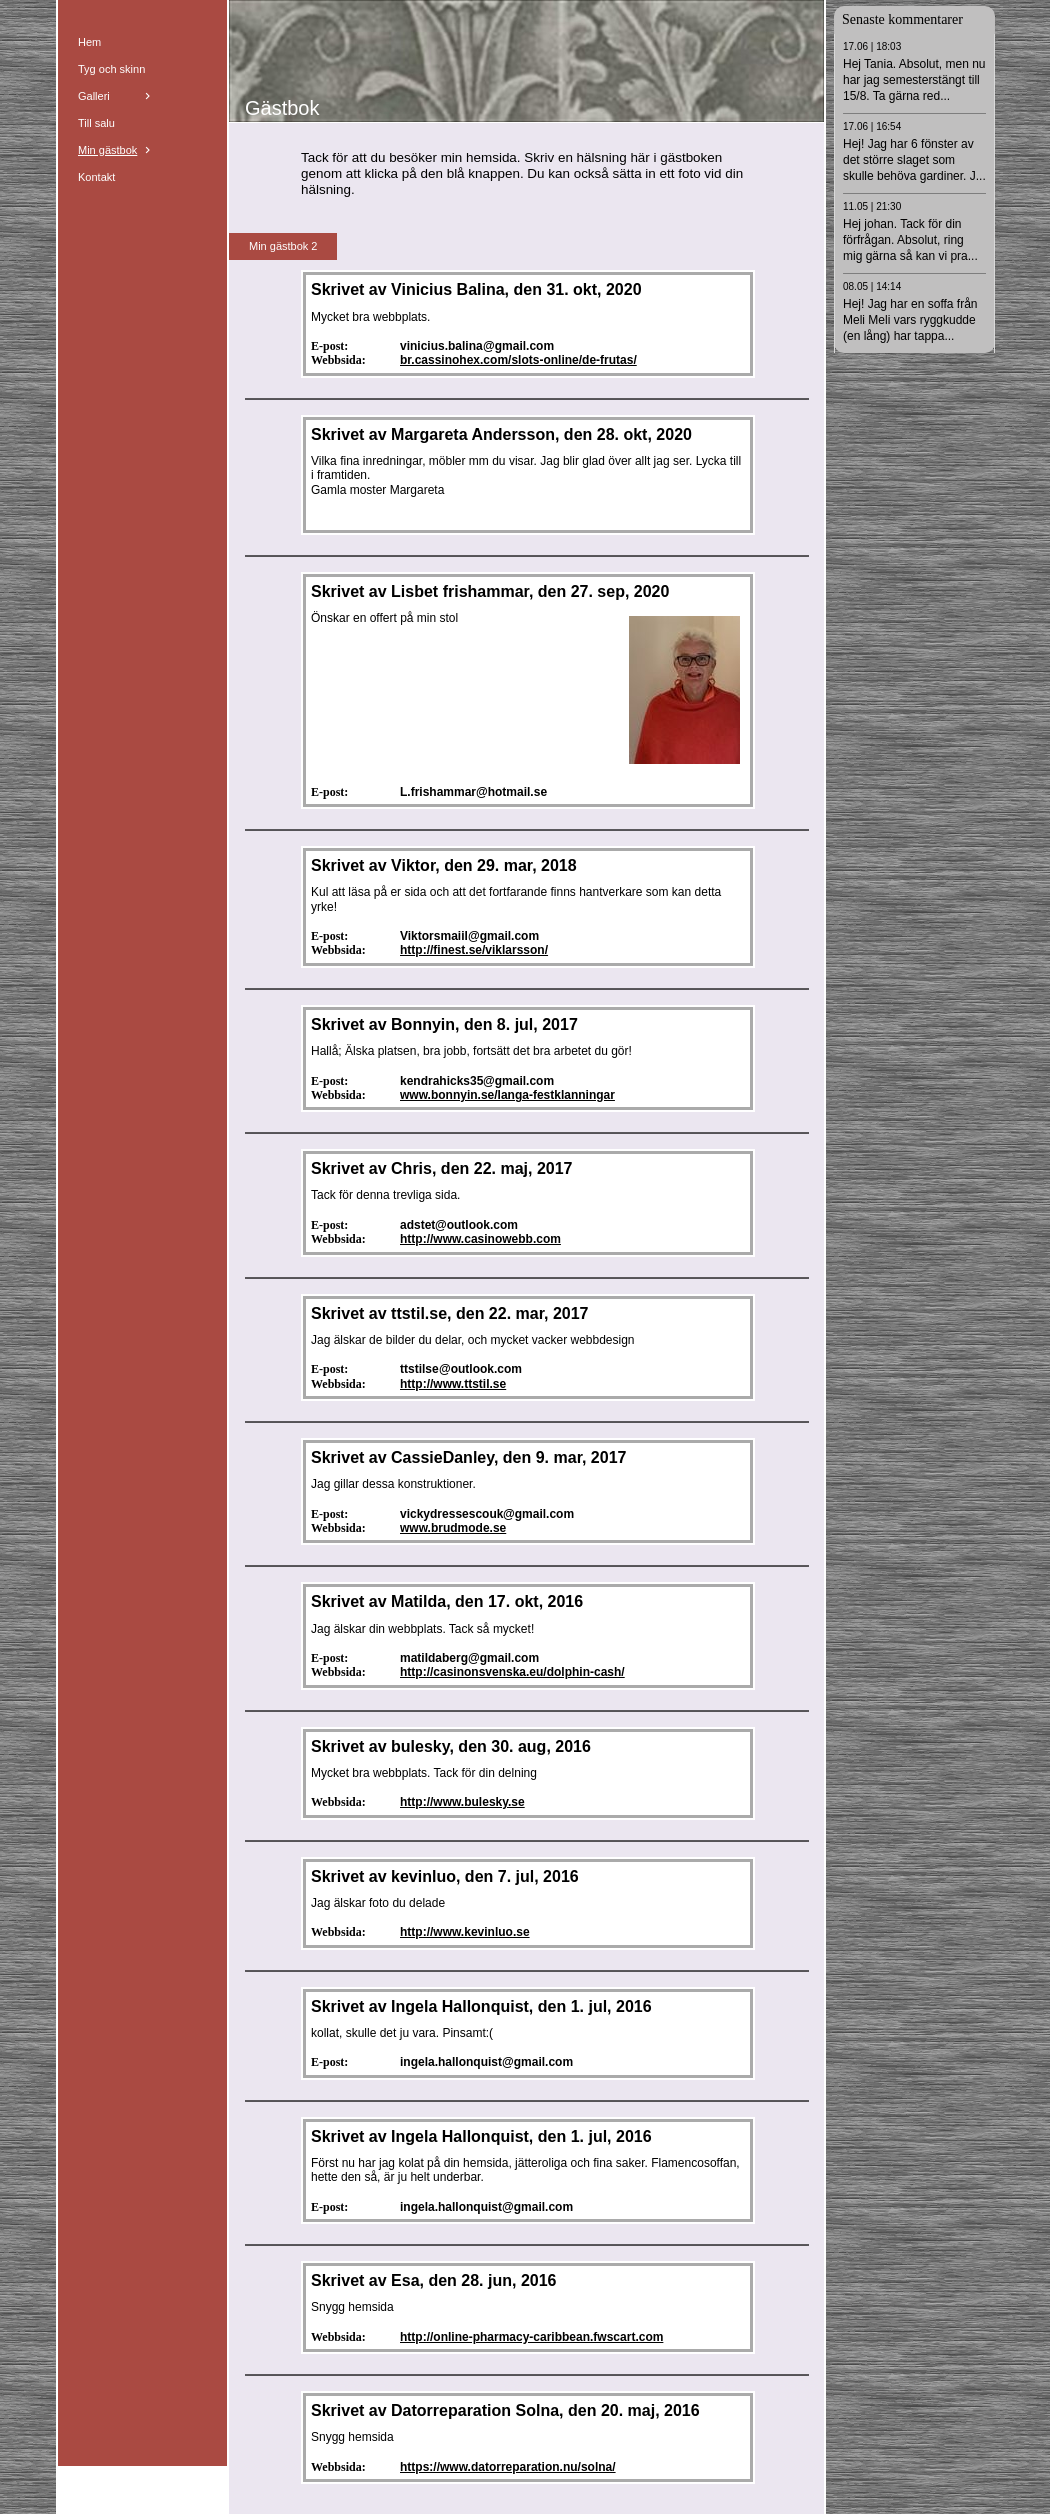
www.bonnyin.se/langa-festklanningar (507, 1095)
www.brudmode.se (453, 1528)
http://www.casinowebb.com (480, 1239)
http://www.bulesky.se (462, 1802)
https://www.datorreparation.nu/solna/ (508, 2467)
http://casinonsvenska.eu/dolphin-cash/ (512, 1672)
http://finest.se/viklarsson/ (474, 950)
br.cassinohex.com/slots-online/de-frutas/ (518, 360)
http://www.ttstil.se (453, 1384)
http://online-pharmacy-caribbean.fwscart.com (531, 2337)
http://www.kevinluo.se (465, 1932)
